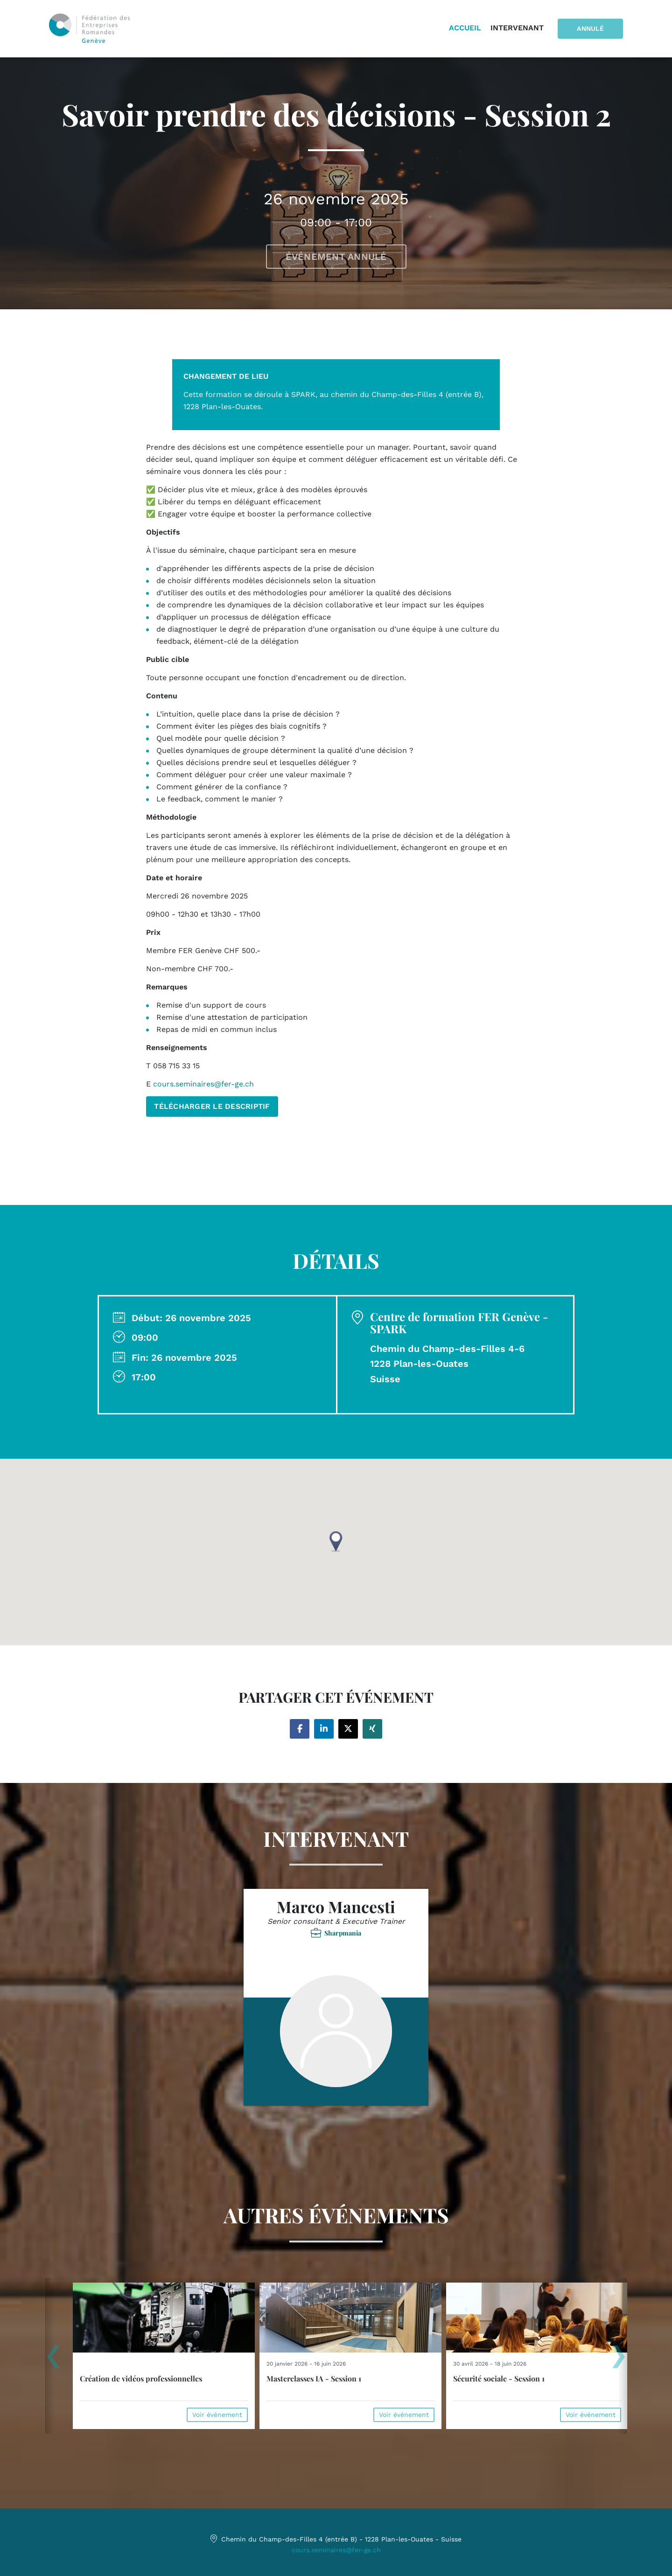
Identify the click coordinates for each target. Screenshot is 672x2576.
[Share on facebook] (299, 1729)
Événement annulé (336, 256)
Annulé (590, 28)
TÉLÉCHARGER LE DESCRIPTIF (212, 1106)
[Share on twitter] (348, 1729)
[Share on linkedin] (324, 1729)
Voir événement (217, 2414)
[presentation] (53, 2359)
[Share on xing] (372, 1729)
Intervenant (517, 27)
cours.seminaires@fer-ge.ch (336, 2550)
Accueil (465, 27)
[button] (336, 1541)
